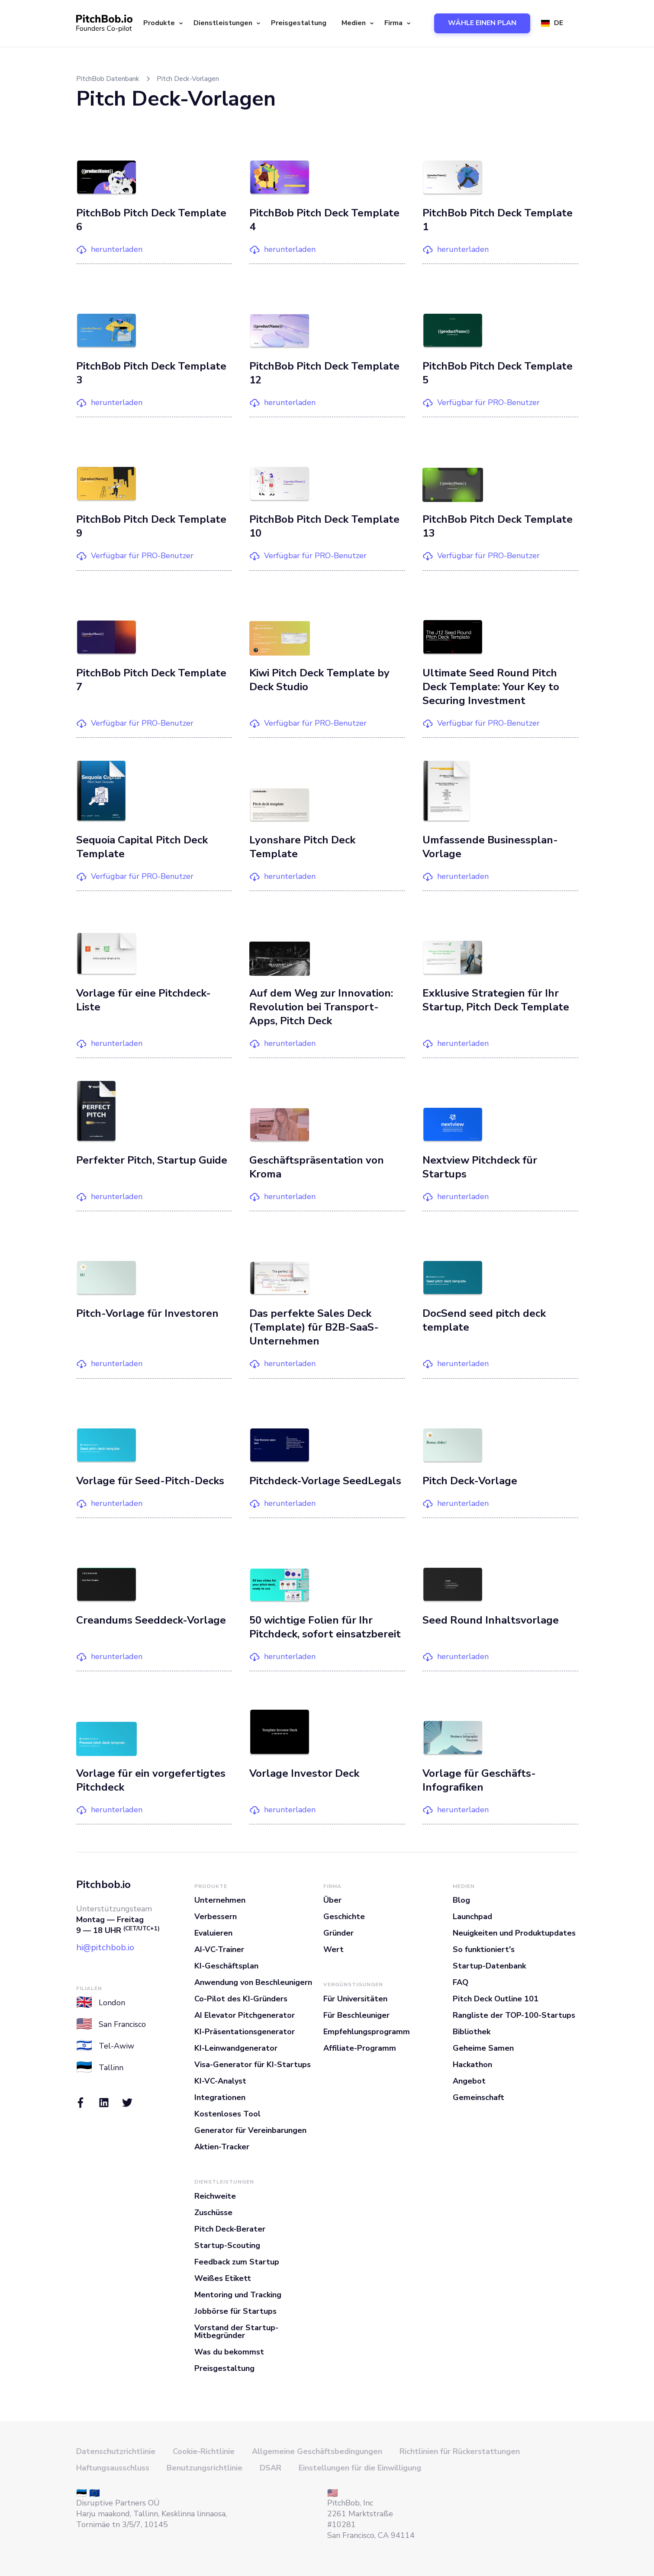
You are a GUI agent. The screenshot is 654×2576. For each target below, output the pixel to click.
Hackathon (472, 2064)
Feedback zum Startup (236, 2262)
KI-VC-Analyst (220, 2081)
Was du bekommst (229, 2352)
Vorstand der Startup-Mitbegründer (236, 2331)
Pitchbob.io (103, 1884)
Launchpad (472, 1916)
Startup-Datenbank (489, 1966)
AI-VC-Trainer (219, 1949)
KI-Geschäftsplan (226, 1966)
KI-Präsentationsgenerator (244, 2032)
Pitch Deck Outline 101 (495, 1999)
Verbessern (215, 1916)
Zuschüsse (213, 2212)
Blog (461, 1900)
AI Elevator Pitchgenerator (244, 2015)
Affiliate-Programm (359, 2048)
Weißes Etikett (222, 2278)
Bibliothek (471, 2032)
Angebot (469, 2081)
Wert (333, 1949)
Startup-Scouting (227, 2245)
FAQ (460, 1982)
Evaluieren (213, 1933)
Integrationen (219, 2097)
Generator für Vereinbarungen (250, 2130)
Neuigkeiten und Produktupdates (514, 1933)
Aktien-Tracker (221, 2147)
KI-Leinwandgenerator (235, 2048)
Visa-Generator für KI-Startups (252, 2064)
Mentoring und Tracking (237, 2295)
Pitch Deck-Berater (229, 2229)
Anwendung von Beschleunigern (253, 1982)
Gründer (338, 1933)
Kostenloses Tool (227, 2114)
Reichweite (215, 2196)
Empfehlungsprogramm (366, 2032)
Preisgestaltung (298, 23)
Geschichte (344, 1916)
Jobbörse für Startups (235, 2311)
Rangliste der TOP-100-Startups (514, 2015)
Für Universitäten (355, 1999)
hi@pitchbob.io (105, 1947)
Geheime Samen (483, 2048)
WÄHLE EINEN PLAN (482, 23)
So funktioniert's (484, 1949)
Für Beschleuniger (356, 2015)
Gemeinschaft (478, 2097)
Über (332, 1900)
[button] (162, 23)
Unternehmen (219, 1900)
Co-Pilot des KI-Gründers (240, 1999)
